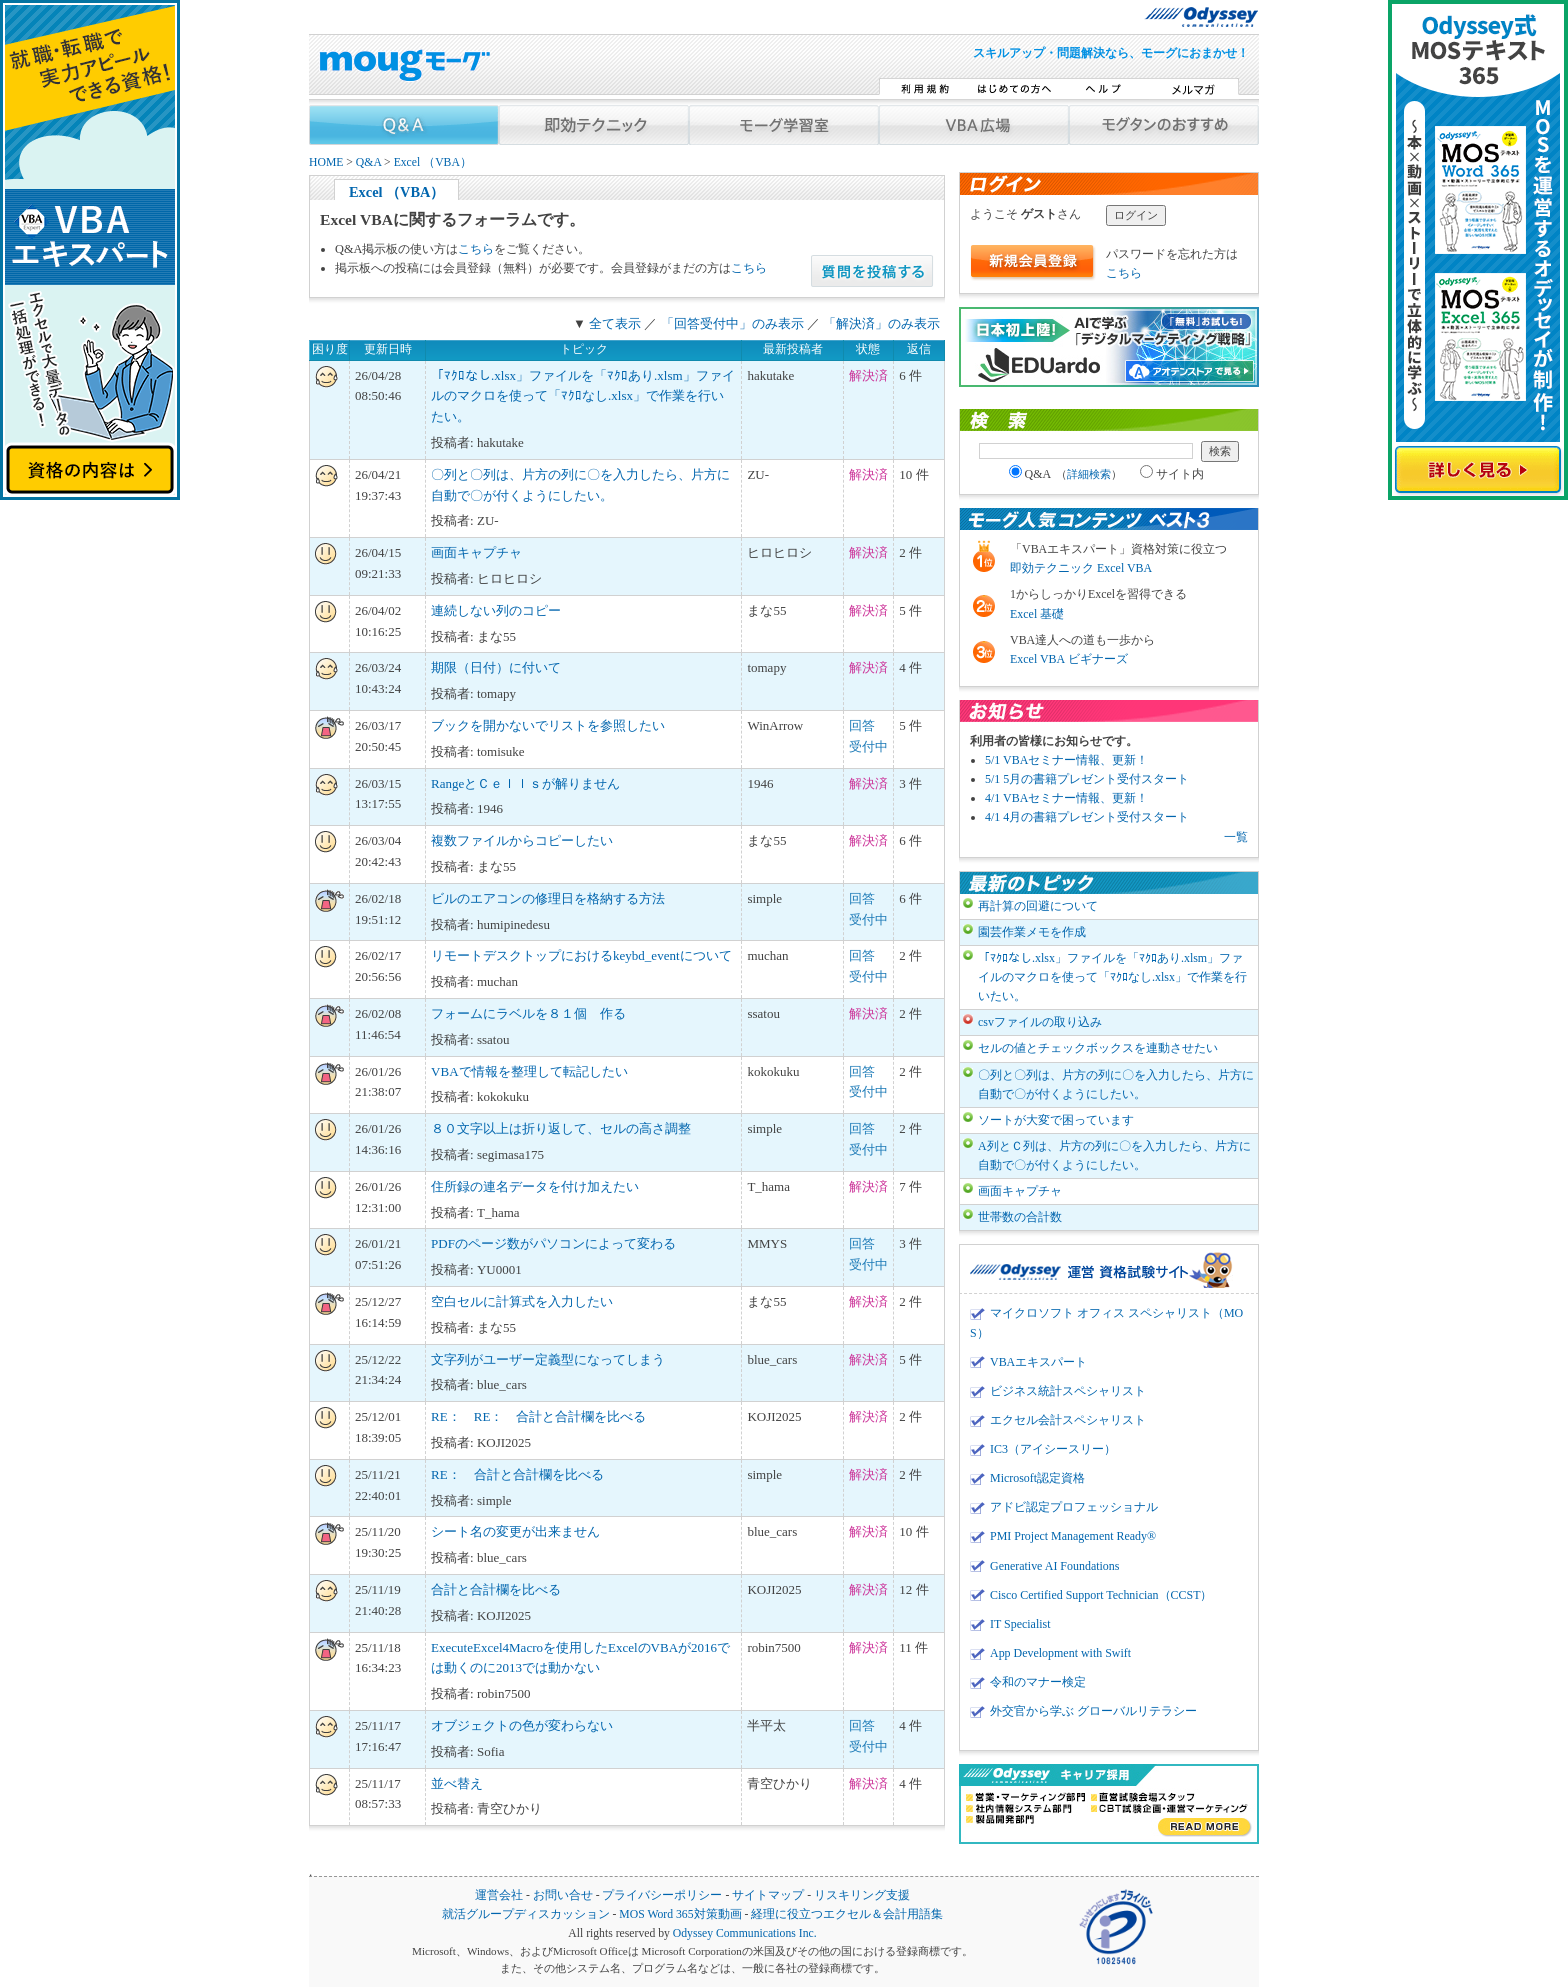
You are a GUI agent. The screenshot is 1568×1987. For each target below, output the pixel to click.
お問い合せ (563, 1895)
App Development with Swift (1060, 1653)
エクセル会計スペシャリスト (1068, 1420)
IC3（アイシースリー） (1053, 1449)
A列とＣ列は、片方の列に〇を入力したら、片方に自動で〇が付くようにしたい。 (1114, 1155)
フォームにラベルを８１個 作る (528, 1013)
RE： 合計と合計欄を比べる (517, 1474)
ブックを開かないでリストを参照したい (548, 725)
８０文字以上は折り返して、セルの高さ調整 (561, 1128)
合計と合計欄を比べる (496, 1589)
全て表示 (615, 323)
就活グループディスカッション (526, 1914)
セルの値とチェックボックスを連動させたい (1098, 1048)
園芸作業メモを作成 (1032, 932)
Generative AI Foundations (1054, 1566)
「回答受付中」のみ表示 (732, 323)
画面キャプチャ (476, 552)
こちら (476, 249)
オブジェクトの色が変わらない (522, 1725)
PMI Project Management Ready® (1073, 1536)
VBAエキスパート (1038, 1362)
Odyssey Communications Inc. (745, 1933)
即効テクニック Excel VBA (1081, 568)
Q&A (368, 162)
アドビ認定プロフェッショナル (1074, 1507)
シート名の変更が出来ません (515, 1531)
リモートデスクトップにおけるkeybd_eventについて (581, 955)
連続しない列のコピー (496, 610)
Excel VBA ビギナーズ (1069, 659)
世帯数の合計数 (1020, 1217)
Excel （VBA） (433, 162)
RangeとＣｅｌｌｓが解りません (525, 783)
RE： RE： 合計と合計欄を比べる (538, 1416)
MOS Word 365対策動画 (680, 1914)
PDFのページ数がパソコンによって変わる (553, 1243)
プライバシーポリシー (662, 1895)
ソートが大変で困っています (1056, 1120)
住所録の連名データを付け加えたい (535, 1186)
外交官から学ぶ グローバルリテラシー (1093, 1711)
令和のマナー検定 (1038, 1682)
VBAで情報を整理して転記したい (529, 1071)
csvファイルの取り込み (1040, 1022)
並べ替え (457, 1783)
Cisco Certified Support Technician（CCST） (1101, 1595)
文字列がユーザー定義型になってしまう (548, 1359)
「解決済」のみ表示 (881, 323)
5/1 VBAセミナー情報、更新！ (1066, 760)
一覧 (1236, 837)
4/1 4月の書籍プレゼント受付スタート (1087, 817)
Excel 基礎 (1037, 614)
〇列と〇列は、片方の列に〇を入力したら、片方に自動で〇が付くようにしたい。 (1116, 1084)
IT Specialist (1020, 1624)
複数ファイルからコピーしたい (522, 840)
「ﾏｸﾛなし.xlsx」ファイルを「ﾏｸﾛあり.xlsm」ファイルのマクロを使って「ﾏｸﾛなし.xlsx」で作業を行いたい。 (582, 396)
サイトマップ (768, 1895)
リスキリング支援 (862, 1895)
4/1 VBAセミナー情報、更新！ (1066, 798)
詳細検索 (1089, 474)
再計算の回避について (1038, 906)
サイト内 (1172, 474)
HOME (326, 162)
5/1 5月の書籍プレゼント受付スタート (1087, 779)
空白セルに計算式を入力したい (522, 1301)
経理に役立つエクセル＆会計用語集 (847, 1914)
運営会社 (499, 1895)
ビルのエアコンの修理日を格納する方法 (548, 898)
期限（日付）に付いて (496, 667)
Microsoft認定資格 (1037, 1478)
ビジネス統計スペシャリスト (1068, 1391)
